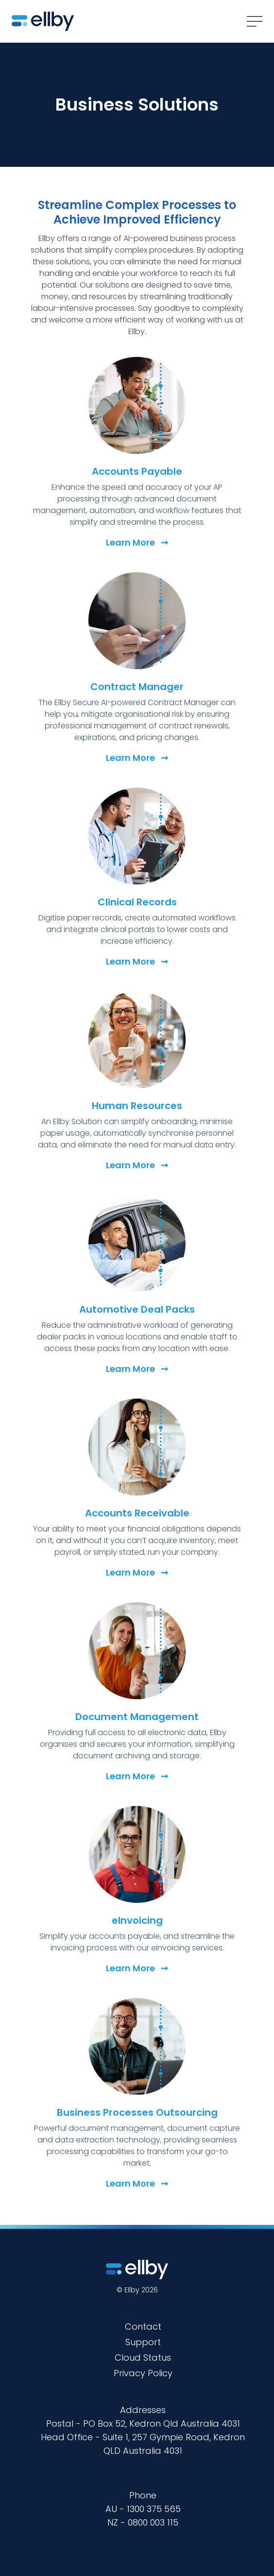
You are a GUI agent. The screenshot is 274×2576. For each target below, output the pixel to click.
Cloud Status (143, 2357)
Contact (143, 2326)
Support (143, 2342)
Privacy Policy (143, 2373)
